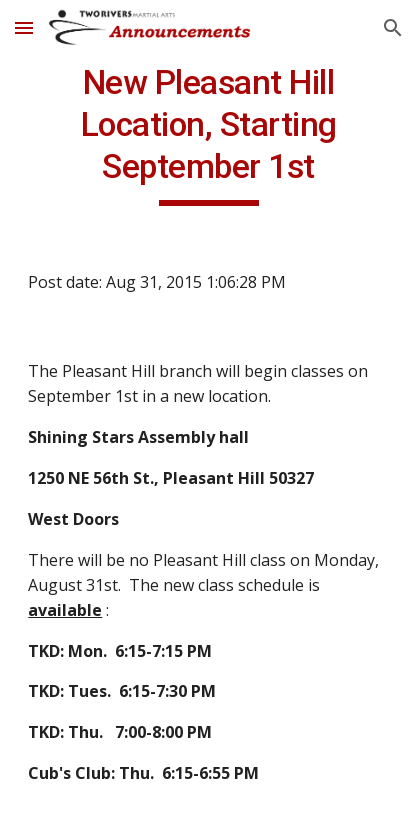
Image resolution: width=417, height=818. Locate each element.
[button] (24, 27)
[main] (208, 134)
